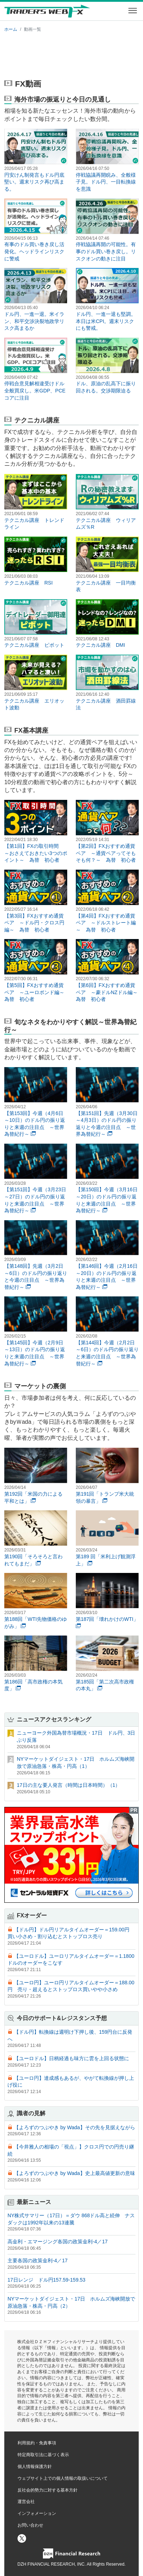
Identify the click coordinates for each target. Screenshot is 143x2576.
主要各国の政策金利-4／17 (38, 2260)
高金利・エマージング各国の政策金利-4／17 (58, 2241)
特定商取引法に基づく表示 (43, 2454)
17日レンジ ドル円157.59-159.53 (46, 2280)
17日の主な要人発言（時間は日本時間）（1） (68, 1785)
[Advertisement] (71, 54)
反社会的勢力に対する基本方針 (48, 2490)
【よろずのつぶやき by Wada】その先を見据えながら (74, 2127)
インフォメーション (37, 2513)
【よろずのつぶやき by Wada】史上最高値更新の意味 (74, 2173)
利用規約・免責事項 (37, 2442)
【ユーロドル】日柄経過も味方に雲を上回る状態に (71, 2058)
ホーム (10, 29)
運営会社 (26, 2501)
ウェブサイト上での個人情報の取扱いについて (63, 2478)
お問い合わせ (30, 2525)
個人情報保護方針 (35, 2466)
